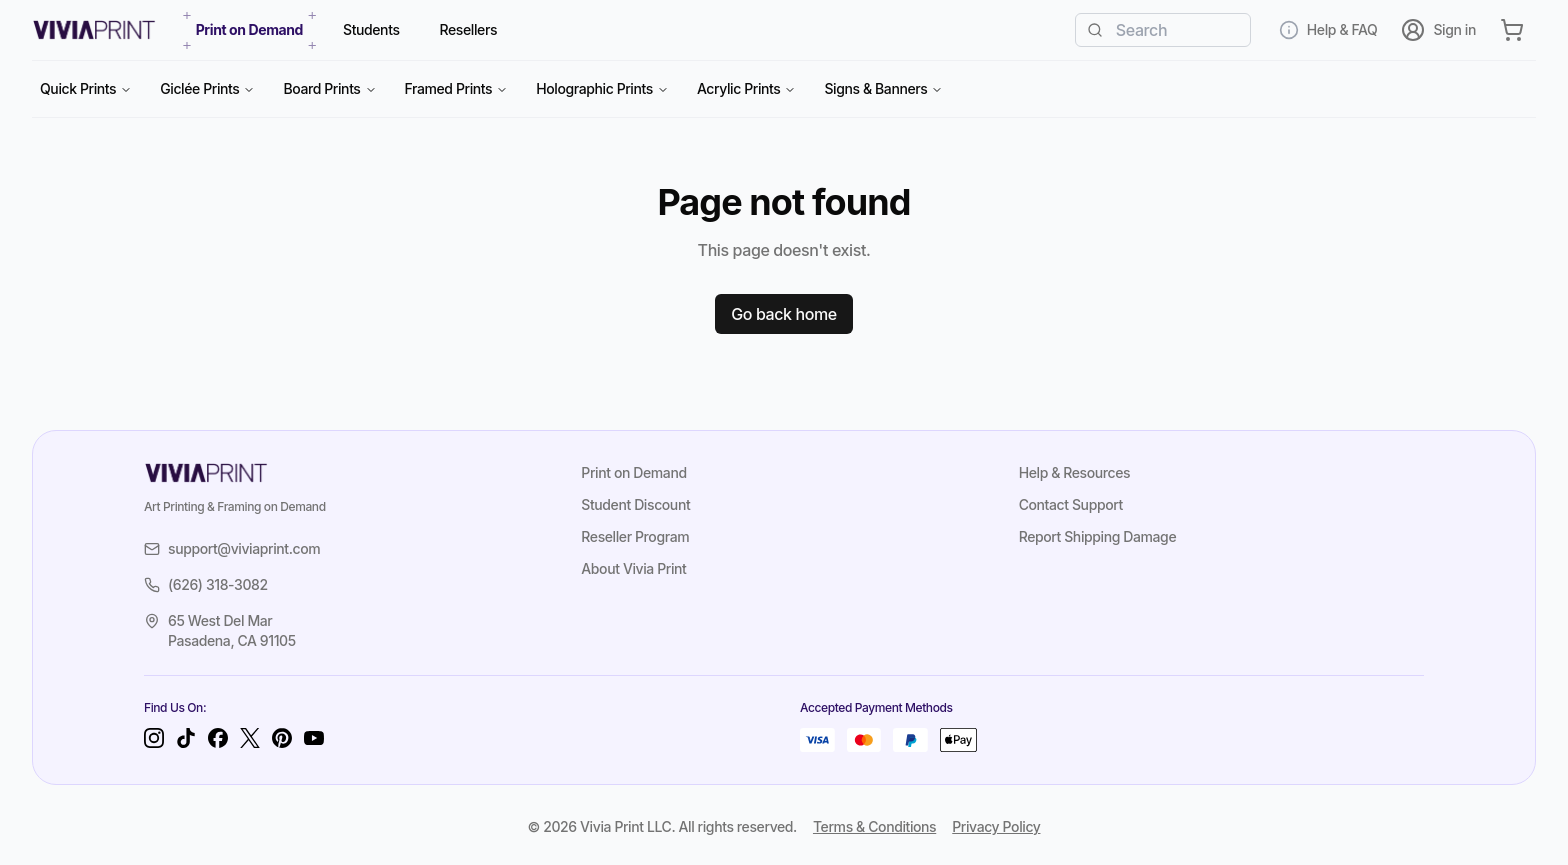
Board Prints (329, 88)
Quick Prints (86, 88)
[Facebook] (218, 738)
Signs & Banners (883, 88)
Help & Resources (1075, 472)
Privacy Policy (996, 826)
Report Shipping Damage (1098, 536)
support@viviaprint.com (232, 548)
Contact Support (1071, 504)
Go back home (784, 314)
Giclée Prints (207, 88)
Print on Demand (633, 472)
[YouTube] (314, 738)
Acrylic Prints (747, 88)
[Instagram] (154, 738)
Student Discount (635, 504)
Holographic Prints (602, 88)
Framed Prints (457, 88)
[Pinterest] (282, 738)
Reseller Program (635, 536)
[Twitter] (250, 738)
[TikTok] (186, 738)
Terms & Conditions (874, 826)
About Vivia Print (633, 568)
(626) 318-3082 (206, 584)
